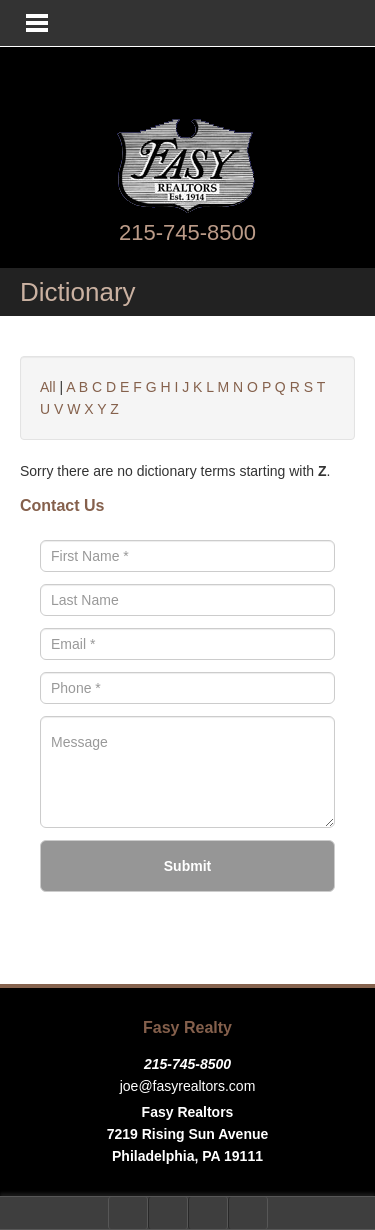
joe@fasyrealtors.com (188, 1086)
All (48, 387)
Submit (187, 866)
